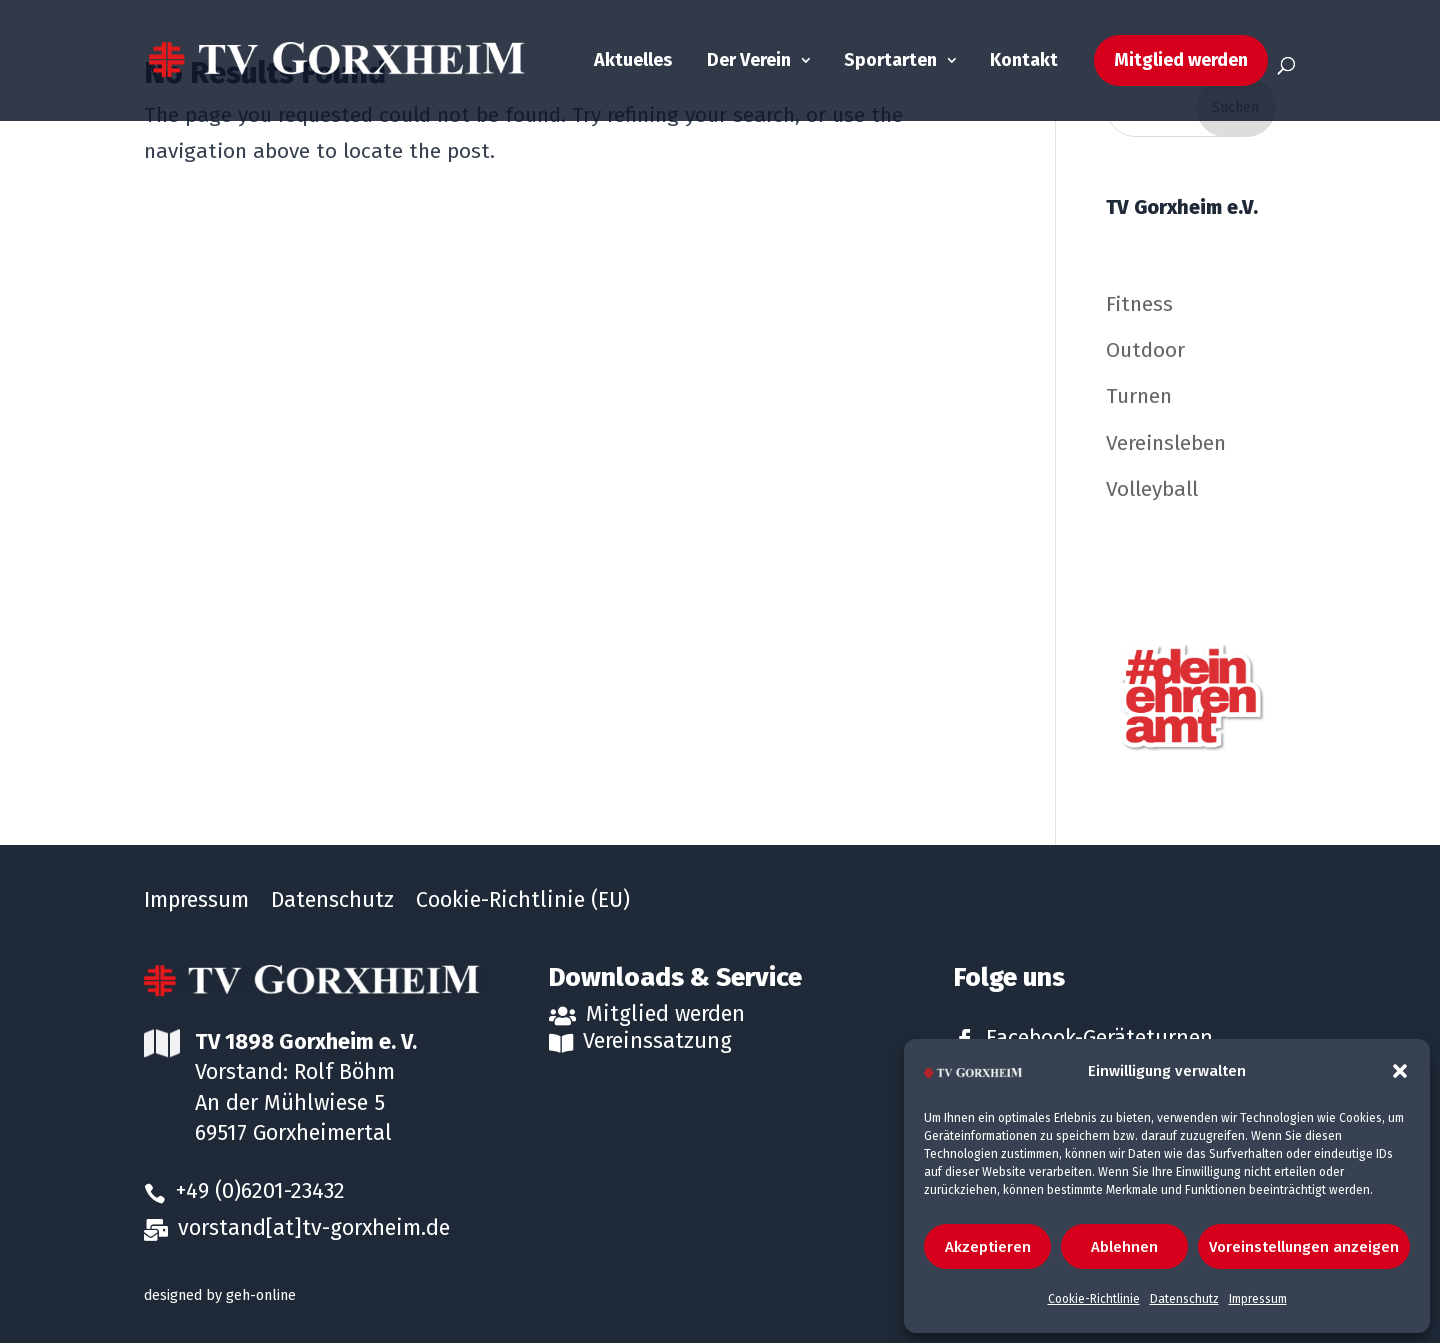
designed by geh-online (220, 1295)
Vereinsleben (1166, 443)
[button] (1400, 1071)
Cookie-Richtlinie (1094, 1299)
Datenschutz (1184, 1299)
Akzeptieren (988, 1247)
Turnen (1139, 396)
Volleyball (1152, 489)
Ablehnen (1124, 1247)
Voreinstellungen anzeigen (1304, 1247)
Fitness (1139, 304)
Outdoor (1145, 350)
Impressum (1258, 1299)
